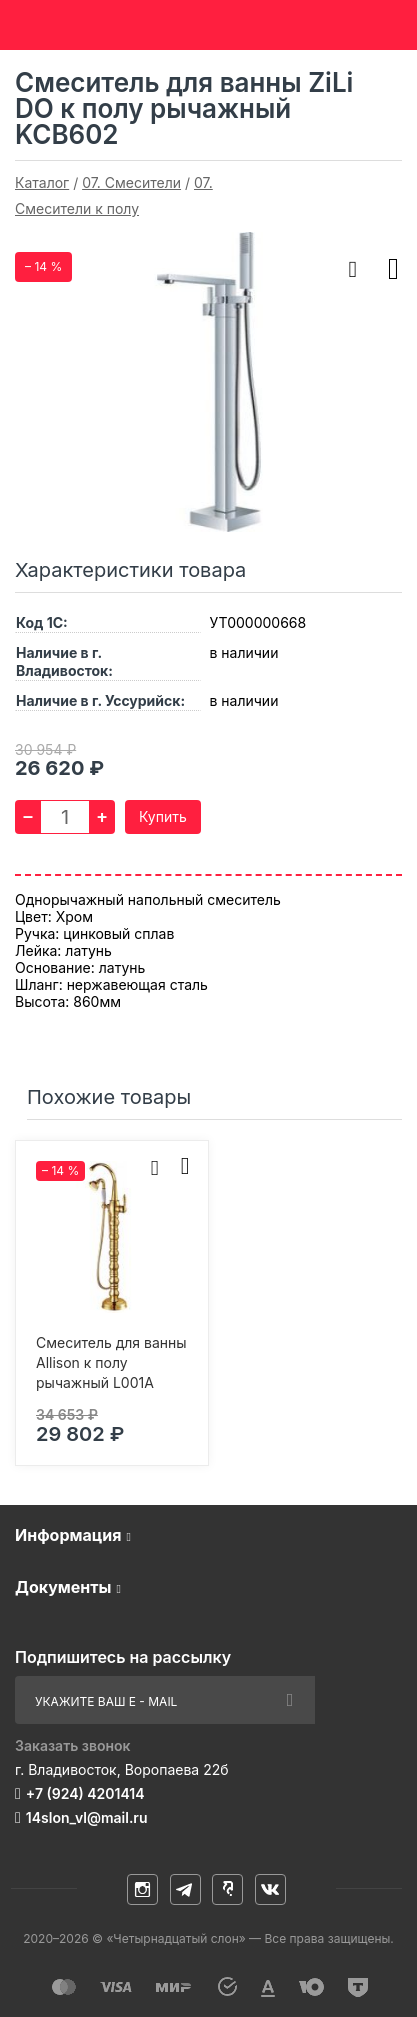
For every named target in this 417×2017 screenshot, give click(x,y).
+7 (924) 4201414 (85, 1793)
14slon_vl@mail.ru (87, 1817)
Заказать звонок (73, 1745)
